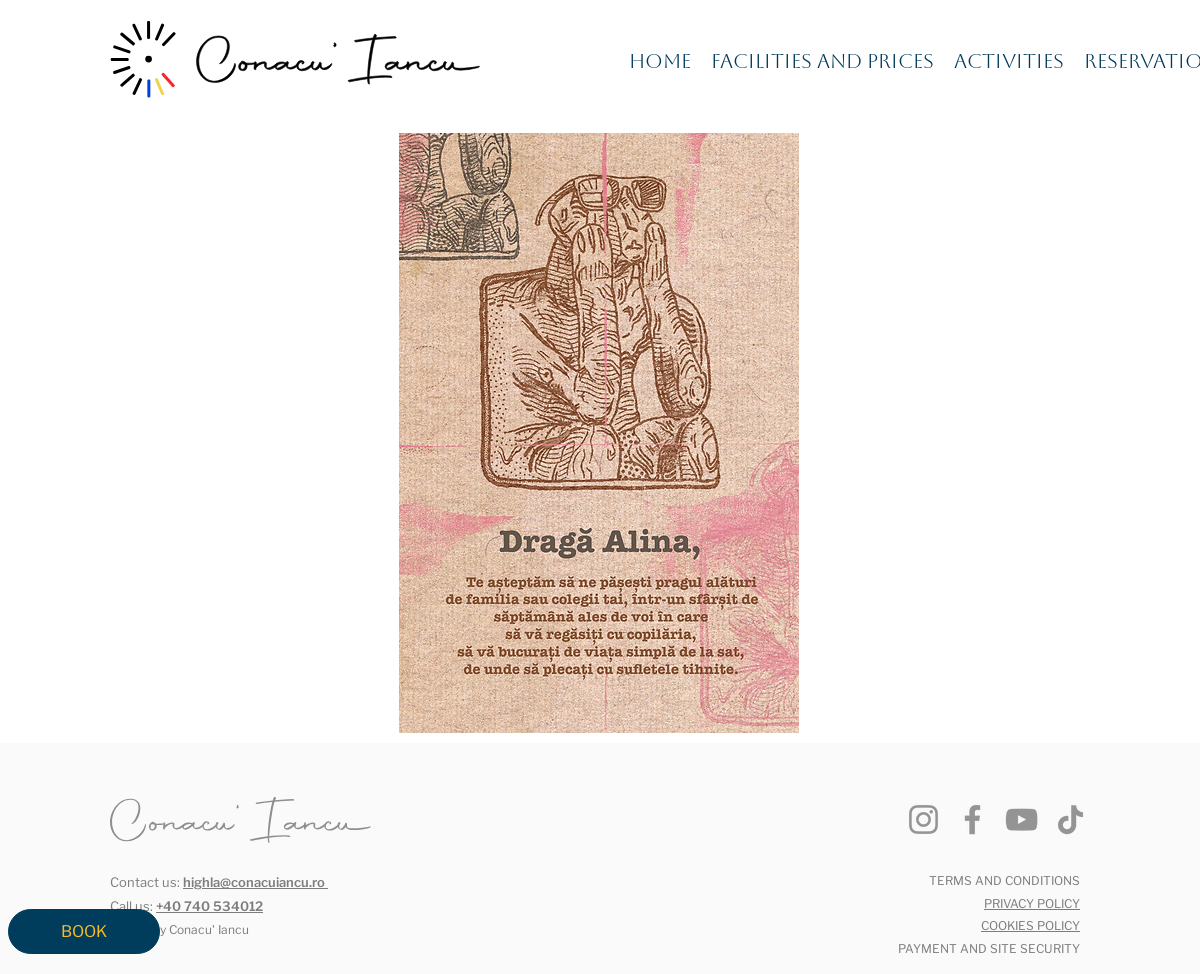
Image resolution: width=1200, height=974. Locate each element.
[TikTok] (1070, 819)
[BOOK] (84, 931)
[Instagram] (923, 819)
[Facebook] (972, 819)
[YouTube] (1021, 819)
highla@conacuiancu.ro (254, 882)
